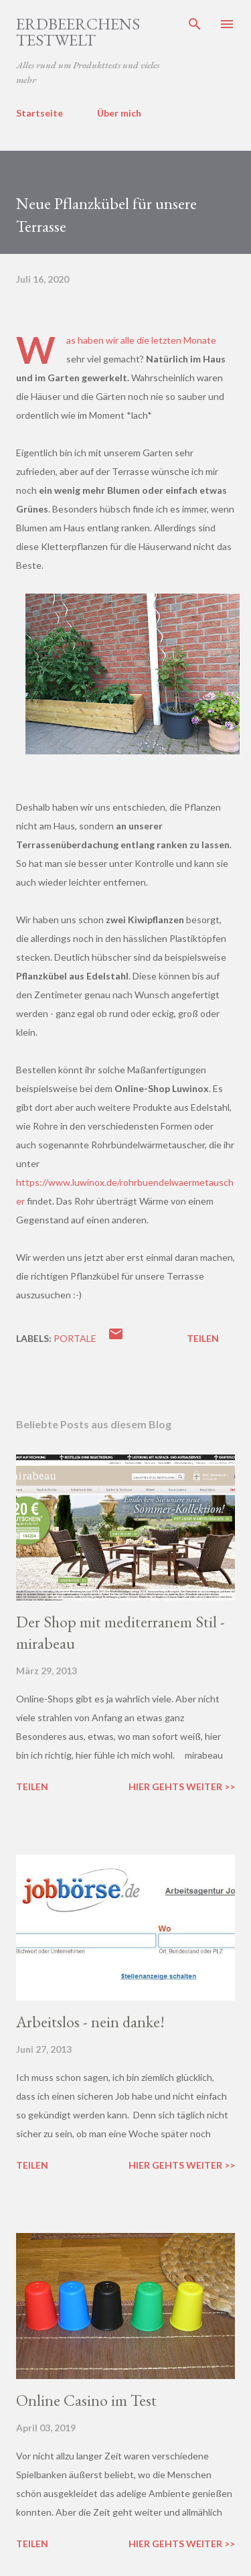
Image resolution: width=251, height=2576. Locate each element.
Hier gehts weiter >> (182, 1786)
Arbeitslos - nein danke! (90, 2021)
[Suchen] (195, 24)
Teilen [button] (203, 1338)
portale (75, 1338)
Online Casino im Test (86, 2400)
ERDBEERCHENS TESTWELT (78, 31)
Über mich (119, 113)
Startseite (39, 113)
